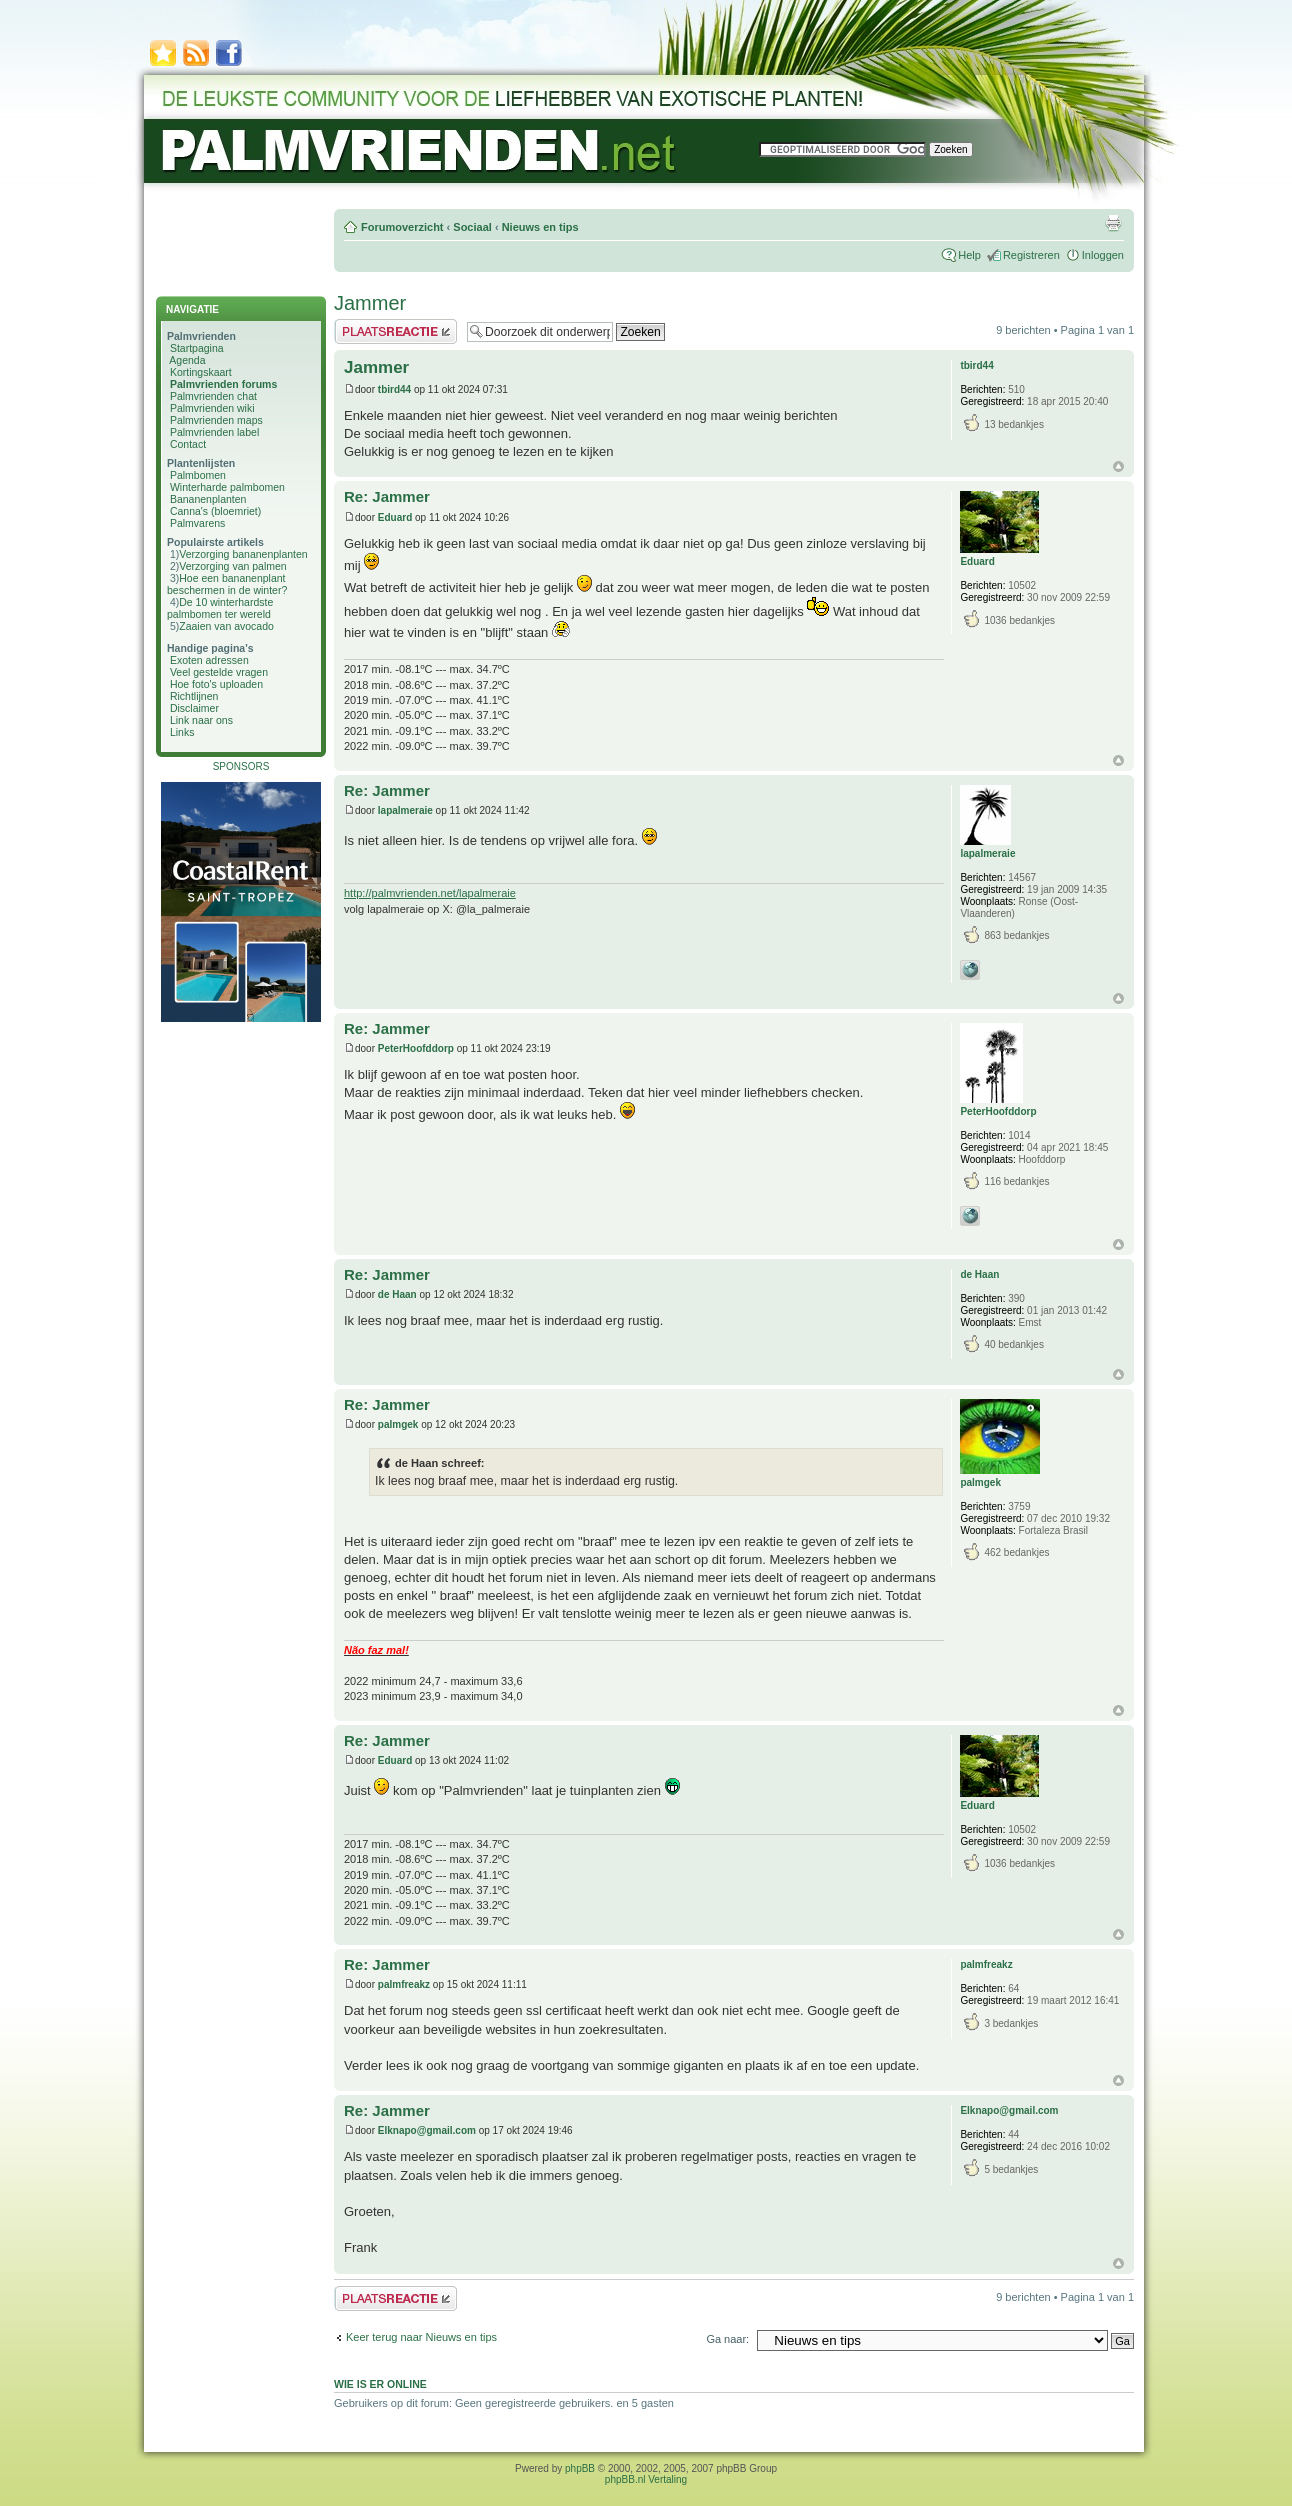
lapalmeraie (405, 810)
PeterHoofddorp (416, 1048)
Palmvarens (197, 523)
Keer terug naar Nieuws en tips (421, 2337)
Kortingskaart (201, 372)
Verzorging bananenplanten (243, 554)
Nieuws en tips (540, 227)
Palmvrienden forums (223, 384)
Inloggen (1103, 255)
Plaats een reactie (395, 331)
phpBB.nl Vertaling (646, 2479)
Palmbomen (198, 475)
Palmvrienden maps (216, 420)
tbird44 (394, 389)
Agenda (187, 360)
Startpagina (197, 348)
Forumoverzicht (402, 227)
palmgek (398, 1424)
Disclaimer (194, 708)
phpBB (580, 2468)
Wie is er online (380, 2384)
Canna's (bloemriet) (215, 511)
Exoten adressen (209, 660)
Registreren (1031, 255)
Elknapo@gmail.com (427, 2130)
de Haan (397, 1294)
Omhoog (1118, 466)
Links (182, 732)
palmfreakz (404, 1984)
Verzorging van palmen (232, 566)
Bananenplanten (208, 499)
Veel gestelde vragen (219, 672)
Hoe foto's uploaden (216, 684)
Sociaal (472, 227)
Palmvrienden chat (213, 396)
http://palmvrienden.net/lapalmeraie (430, 893)
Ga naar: (727, 2339)
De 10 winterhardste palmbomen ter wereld (220, 608)
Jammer (370, 303)
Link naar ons (201, 720)
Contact (188, 444)
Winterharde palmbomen (227, 487)
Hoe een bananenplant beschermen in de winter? (227, 584)
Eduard (395, 517)
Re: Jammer (387, 496)
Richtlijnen (194, 696)
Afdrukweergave (1113, 223)
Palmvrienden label (214, 432)
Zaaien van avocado (226, 626)
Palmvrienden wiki (212, 408)
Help (969, 255)
